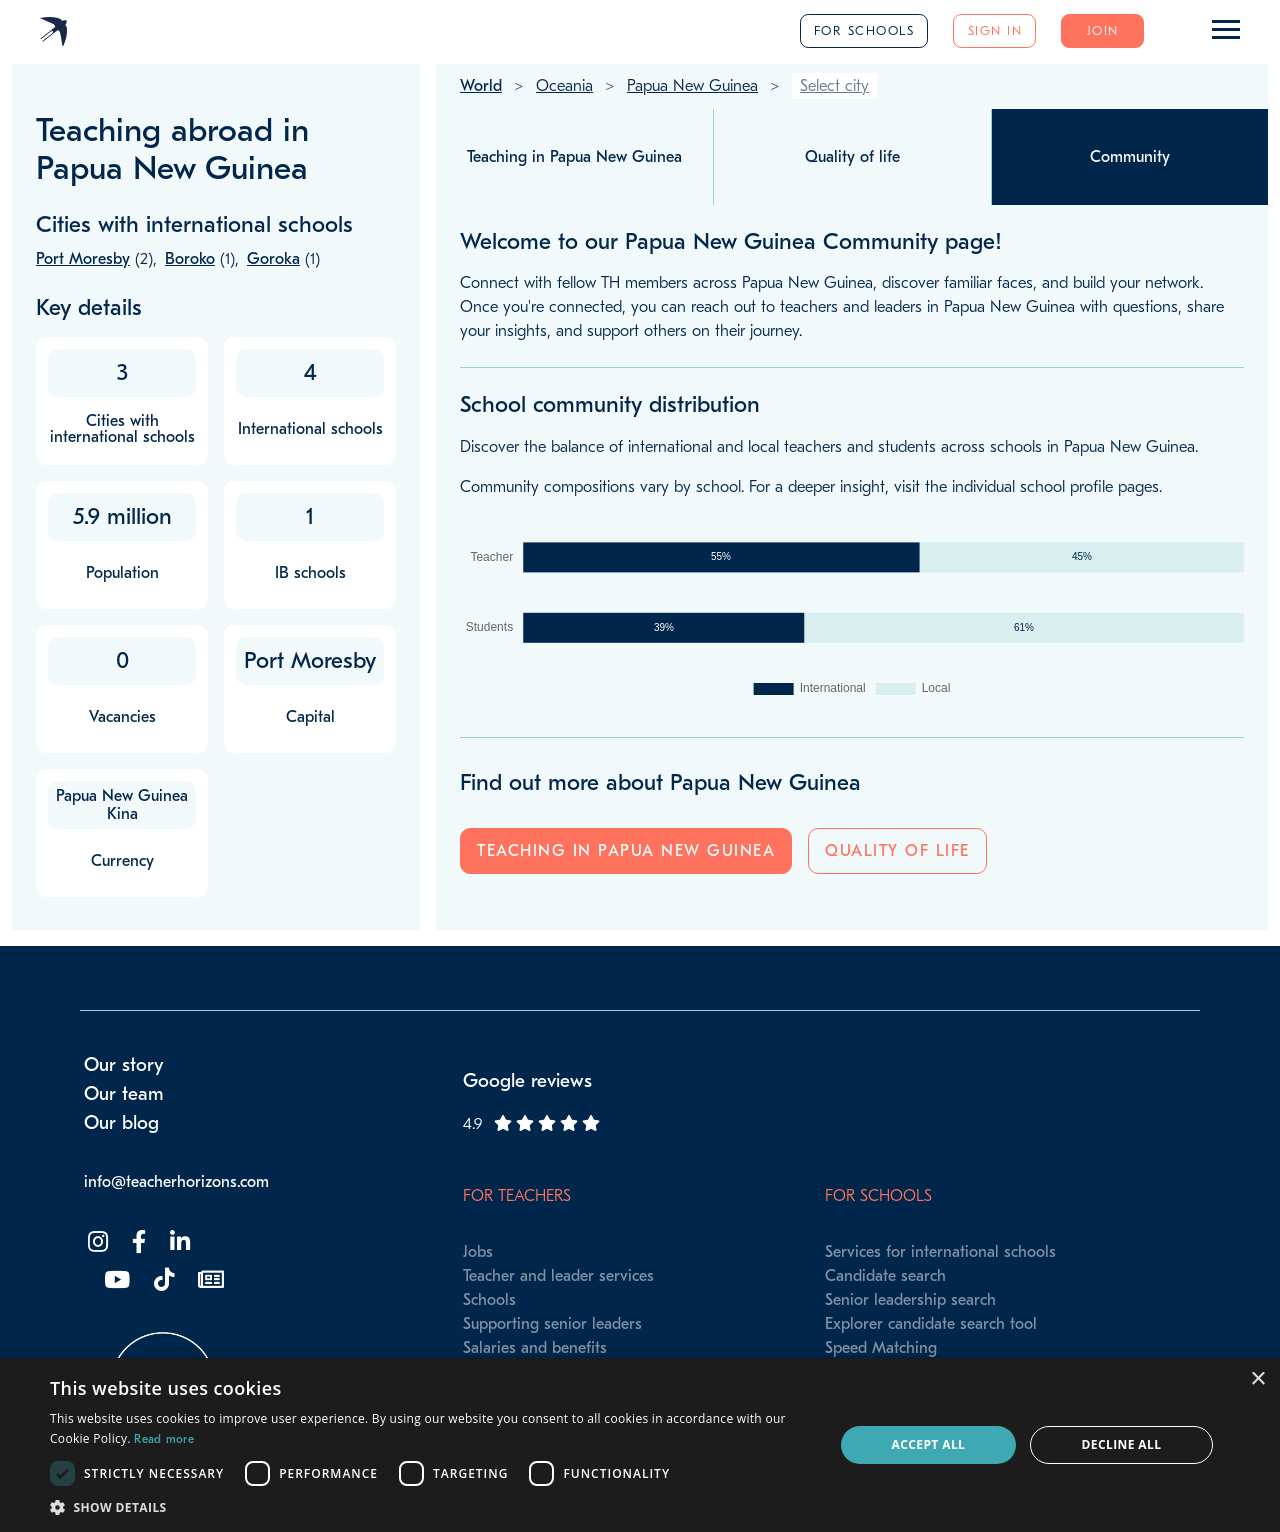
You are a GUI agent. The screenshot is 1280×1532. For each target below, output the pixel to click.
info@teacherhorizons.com (176, 1182)
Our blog (121, 1123)
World (481, 86)
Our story (124, 1065)
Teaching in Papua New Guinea (626, 851)
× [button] (1257, 1379)
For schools (864, 30)
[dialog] (640, 1445)
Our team (124, 1094)
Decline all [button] (1122, 1444)
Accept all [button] (929, 1444)
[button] (430, 1507)
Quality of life (897, 851)
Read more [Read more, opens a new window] (164, 1439)
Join (1103, 30)
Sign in (995, 30)
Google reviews (527, 1081)
